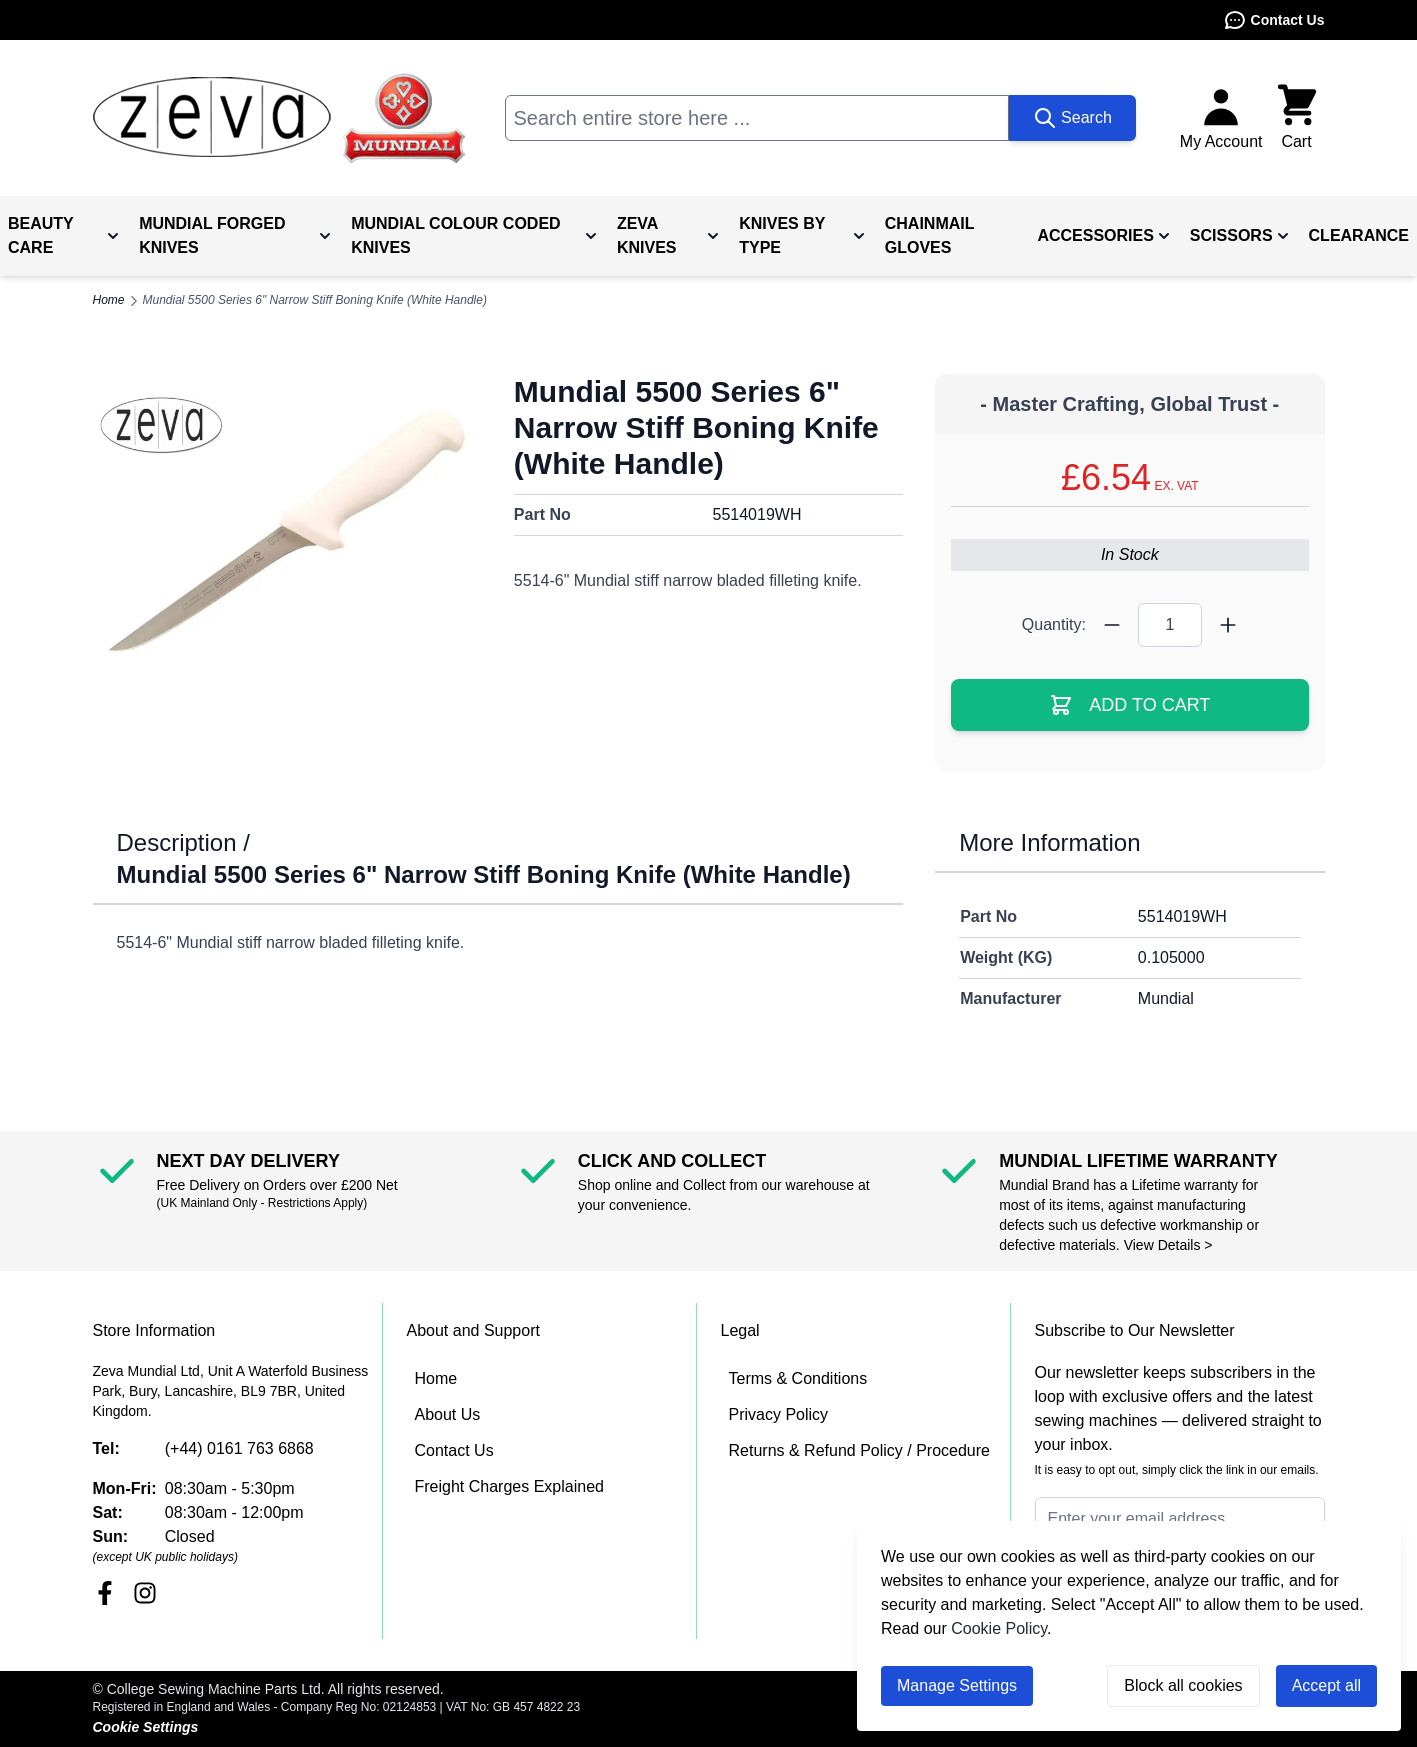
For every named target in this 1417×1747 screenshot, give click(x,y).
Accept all (1326, 1685)
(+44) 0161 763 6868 (239, 1448)
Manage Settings (957, 1685)
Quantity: (1054, 624)
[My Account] (1221, 118)
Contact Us (1274, 20)
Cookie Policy (999, 1628)
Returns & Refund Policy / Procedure (859, 1450)
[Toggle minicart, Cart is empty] (1297, 118)
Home (436, 1378)
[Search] (1072, 118)
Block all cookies (1183, 1685)
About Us (448, 1414)
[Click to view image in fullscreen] (287, 536)
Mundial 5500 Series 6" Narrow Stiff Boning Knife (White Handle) (315, 300)
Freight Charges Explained (509, 1486)
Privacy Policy (779, 1414)
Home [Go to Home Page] (109, 300)
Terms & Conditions (798, 1378)
